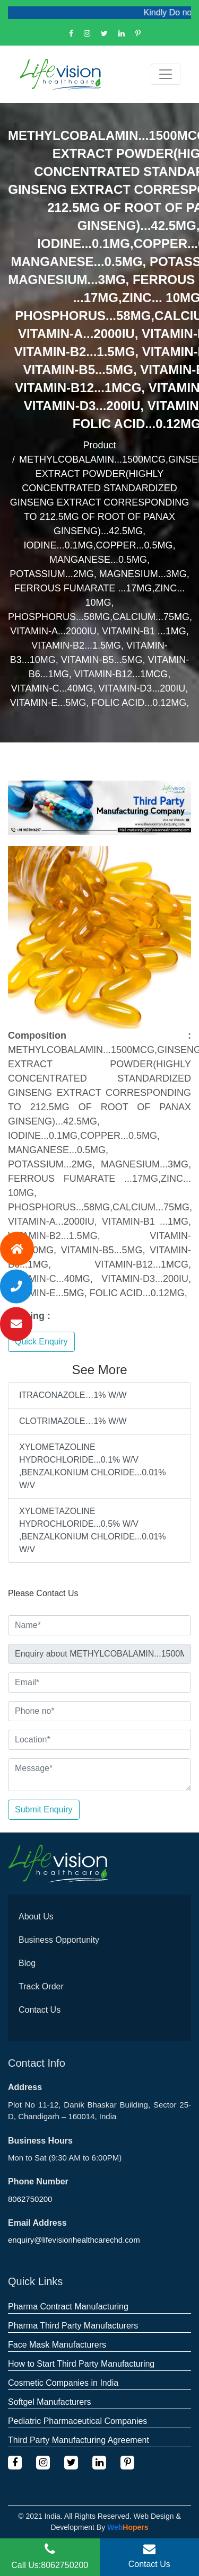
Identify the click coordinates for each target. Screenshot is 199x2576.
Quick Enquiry (41, 1341)
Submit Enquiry (44, 1809)
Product (99, 445)
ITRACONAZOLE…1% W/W (73, 1395)
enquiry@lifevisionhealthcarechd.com (74, 2239)
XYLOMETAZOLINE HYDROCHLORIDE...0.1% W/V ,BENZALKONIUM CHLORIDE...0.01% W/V (92, 1466)
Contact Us (39, 2009)
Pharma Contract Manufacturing (68, 2306)
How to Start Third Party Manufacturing (81, 2363)
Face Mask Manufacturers (57, 2344)
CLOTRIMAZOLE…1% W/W (73, 1421)
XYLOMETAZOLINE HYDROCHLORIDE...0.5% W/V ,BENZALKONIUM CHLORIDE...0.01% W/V (92, 1530)
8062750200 (30, 2198)
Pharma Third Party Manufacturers (73, 2325)
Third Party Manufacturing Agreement (78, 2440)
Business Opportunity (59, 1939)
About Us (36, 1916)
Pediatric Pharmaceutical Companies (77, 2420)
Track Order (41, 1986)
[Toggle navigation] (165, 74)
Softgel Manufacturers (49, 2401)
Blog (27, 1963)
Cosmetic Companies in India (63, 2382)
